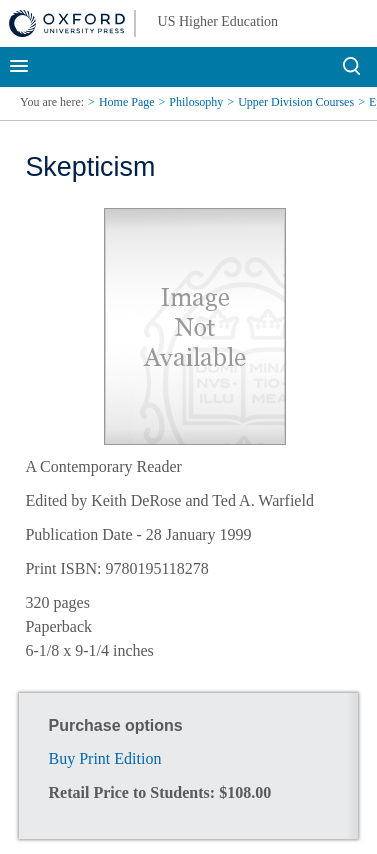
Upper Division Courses (296, 102)
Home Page (127, 102)
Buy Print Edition (105, 758)
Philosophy (196, 102)
